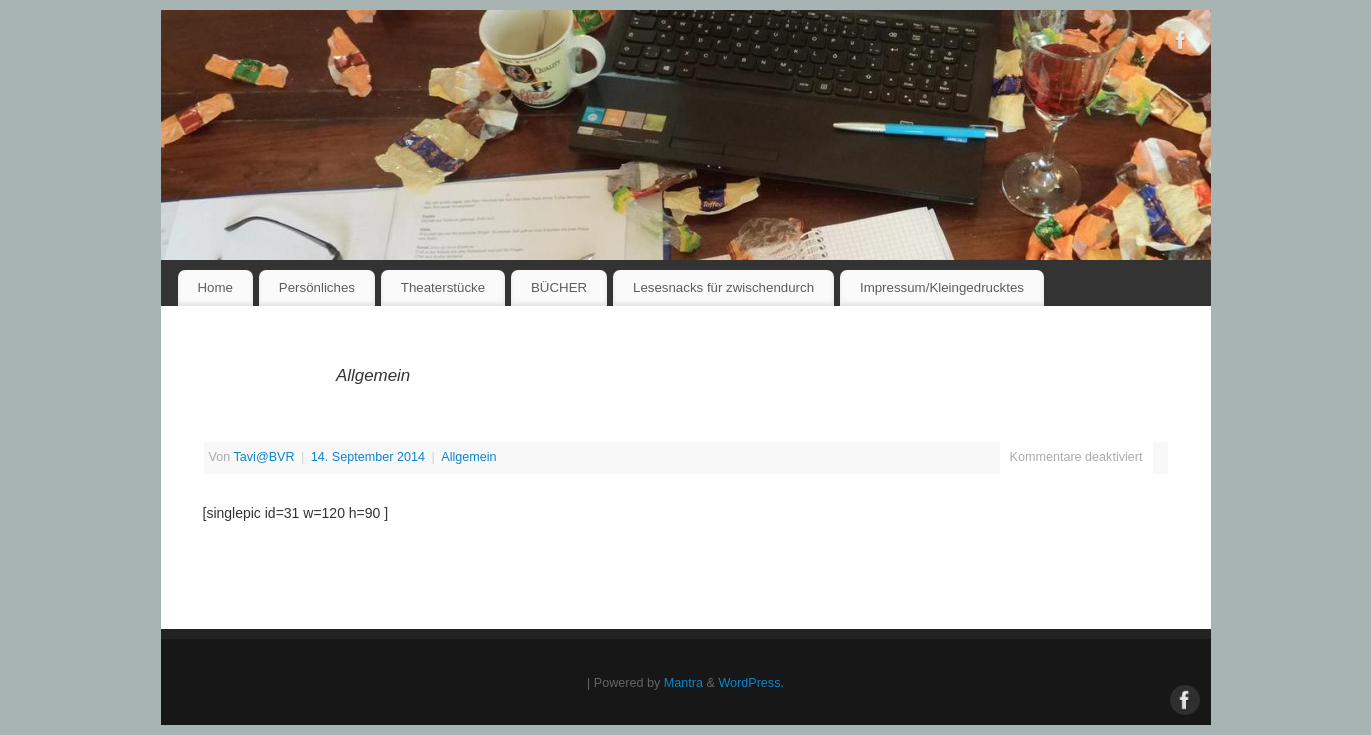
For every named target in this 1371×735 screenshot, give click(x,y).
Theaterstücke (443, 287)
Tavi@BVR (263, 457)
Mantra (683, 683)
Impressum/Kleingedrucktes (942, 287)
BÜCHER (559, 287)
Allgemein (468, 457)
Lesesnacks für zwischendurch (723, 287)
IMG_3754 (245, 430)
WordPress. (751, 683)
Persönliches (317, 287)
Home (214, 287)
